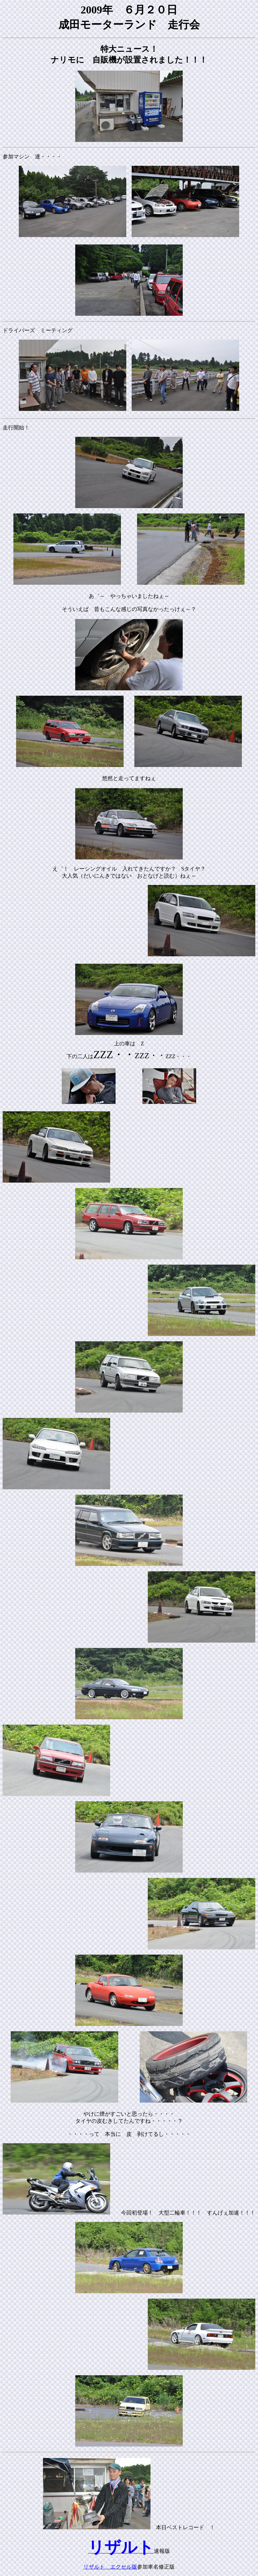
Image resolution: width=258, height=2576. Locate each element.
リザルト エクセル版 (110, 2567)
